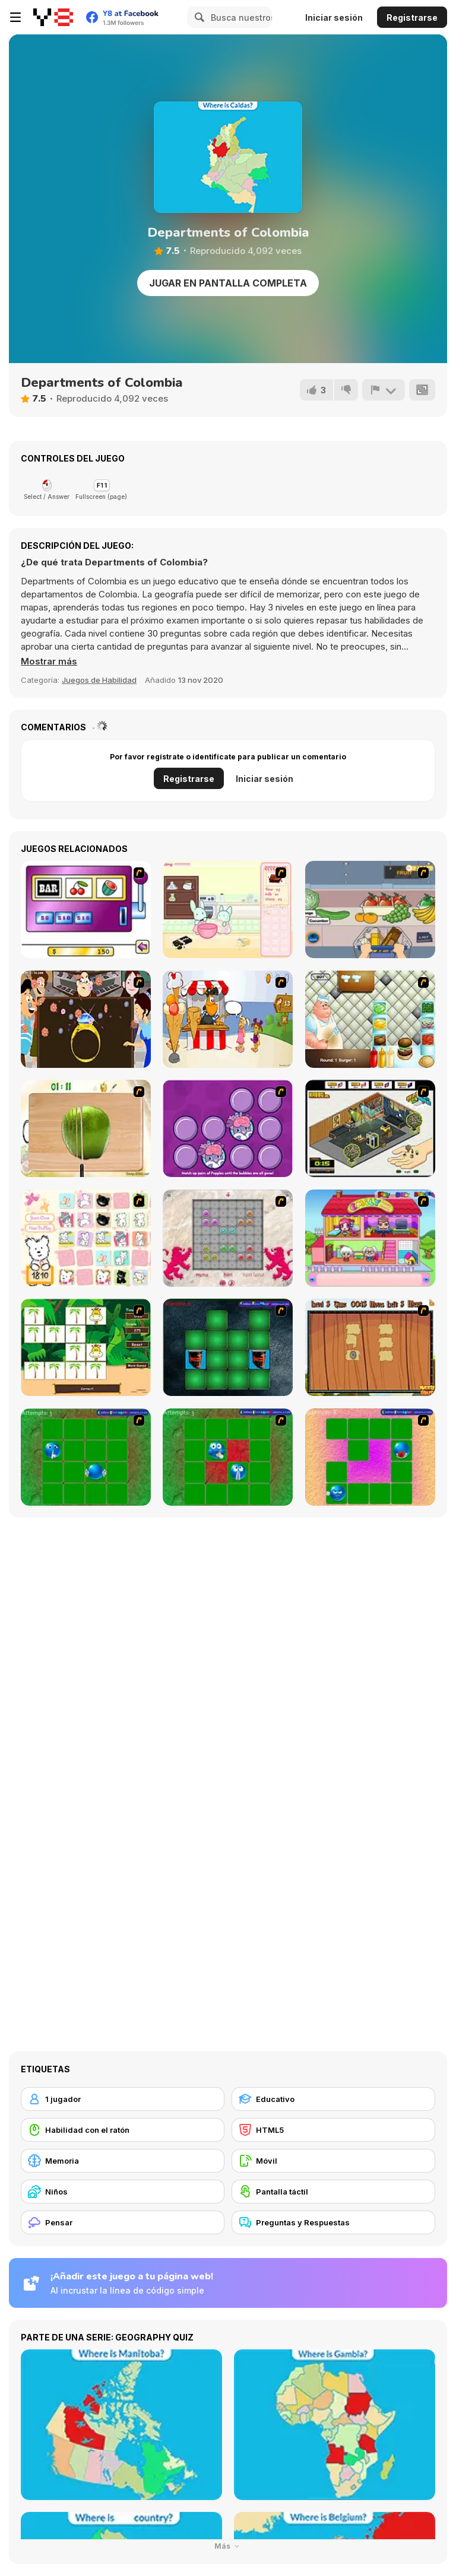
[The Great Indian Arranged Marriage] (86, 1019)
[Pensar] (122, 2222)
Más (228, 2546)
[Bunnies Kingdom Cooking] (228, 909)
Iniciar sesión (334, 17)
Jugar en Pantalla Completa (228, 283)
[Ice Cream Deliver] (228, 1019)
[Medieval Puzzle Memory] (370, 1347)
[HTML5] (333, 2130)
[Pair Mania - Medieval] (228, 1347)
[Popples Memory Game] (228, 1128)
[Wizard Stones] (228, 1238)
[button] (49, 661)
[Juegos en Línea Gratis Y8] (53, 17)
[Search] (197, 17)
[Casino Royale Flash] (86, 909)
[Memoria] (122, 2161)
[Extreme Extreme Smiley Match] (86, 1457)
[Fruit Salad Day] (86, 1128)
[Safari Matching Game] (86, 1347)
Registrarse (412, 17)
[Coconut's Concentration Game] (86, 1238)
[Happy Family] (370, 1238)
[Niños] (122, 2191)
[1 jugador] (122, 2099)
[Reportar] (383, 389)
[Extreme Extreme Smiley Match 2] (228, 1457)
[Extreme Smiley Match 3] (370, 1457)
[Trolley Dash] (370, 909)
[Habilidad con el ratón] (122, 2130)
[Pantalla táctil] (333, 2191)
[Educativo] (333, 2099)
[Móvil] (333, 2161)
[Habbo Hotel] (370, 1128)
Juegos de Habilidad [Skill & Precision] (99, 680)
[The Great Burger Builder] (370, 1019)
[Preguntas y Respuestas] (333, 2222)
